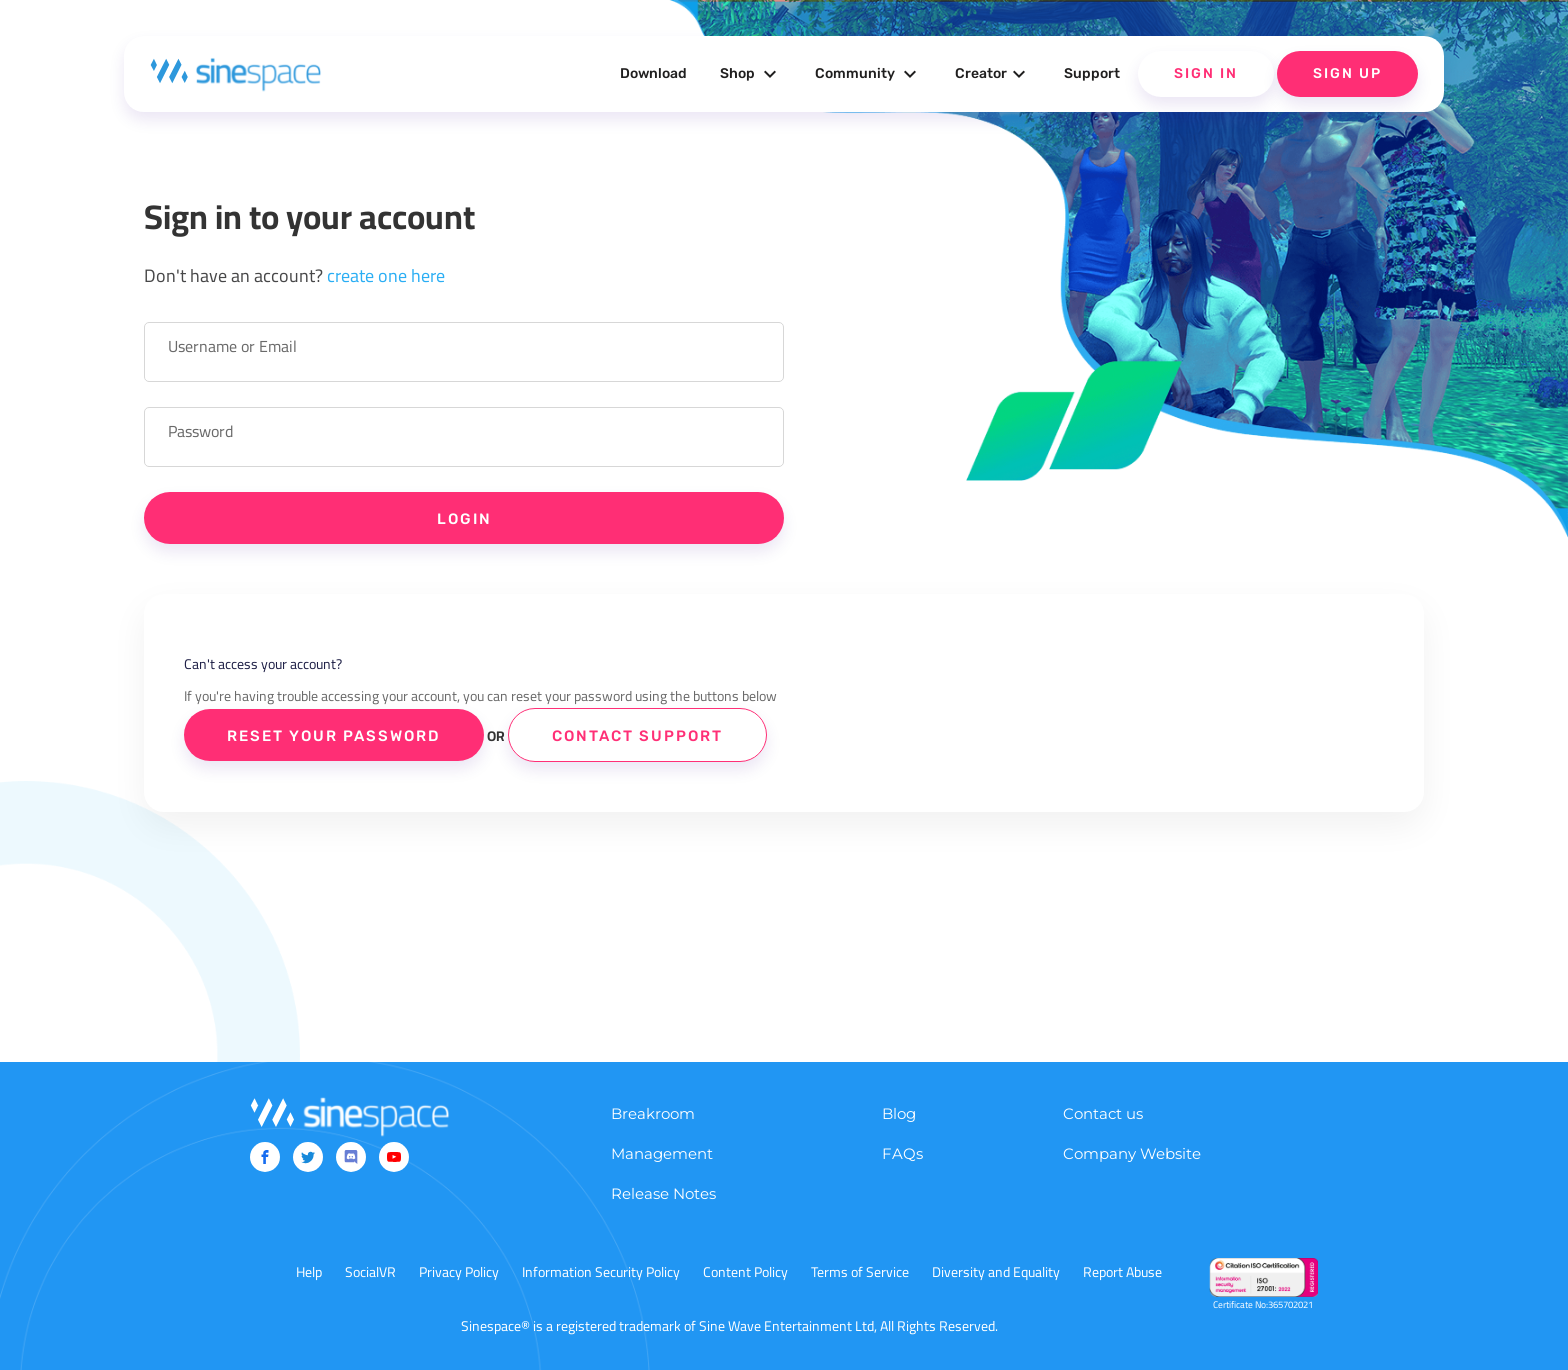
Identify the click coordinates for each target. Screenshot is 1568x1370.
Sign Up (1347, 73)
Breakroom (653, 1113)
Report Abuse (1122, 1272)
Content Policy (745, 1272)
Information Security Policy (601, 1272)
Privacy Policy (459, 1272)
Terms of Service (860, 1272)
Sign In (1206, 73)
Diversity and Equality (996, 1272)
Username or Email (232, 346)
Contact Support (637, 736)
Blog (899, 1113)
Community (868, 74)
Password (200, 431)
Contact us (1103, 1113)
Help (309, 1272)
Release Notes (663, 1193)
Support (1092, 73)
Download (653, 73)
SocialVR (370, 1272)
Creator (993, 74)
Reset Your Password (334, 736)
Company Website (1132, 1153)
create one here (386, 275)
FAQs (902, 1153)
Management (662, 1153)
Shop (751, 74)
